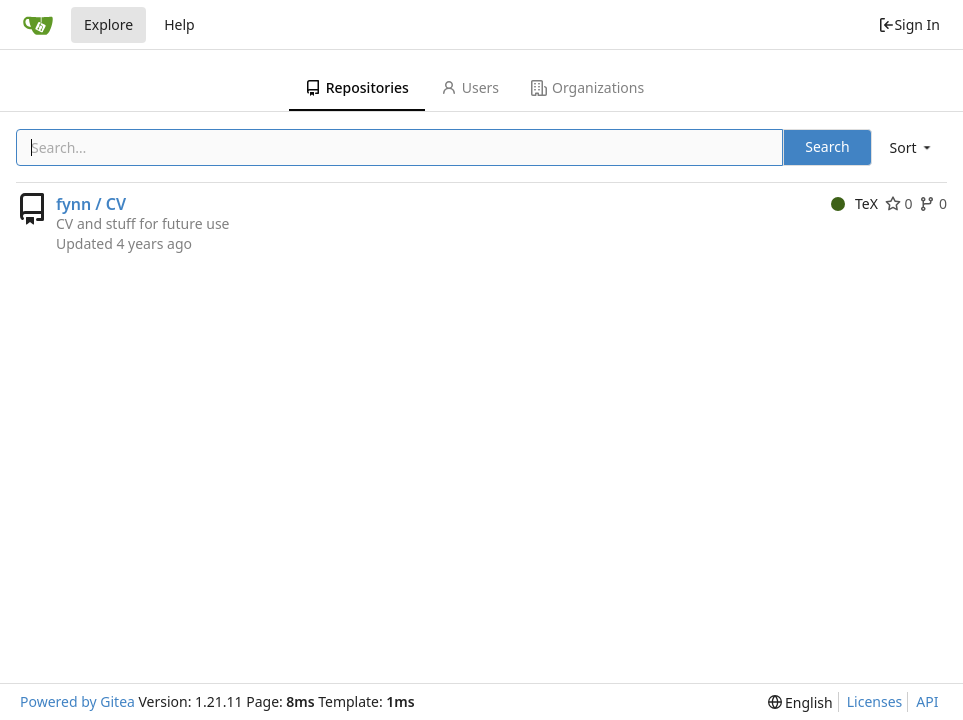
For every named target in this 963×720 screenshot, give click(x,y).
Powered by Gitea (77, 701)
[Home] (38, 25)
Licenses (875, 701)
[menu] (912, 147)
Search (827, 146)
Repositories (357, 87)
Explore (108, 24)
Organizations (587, 87)
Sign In (909, 24)
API (927, 701)
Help (179, 24)
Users (470, 87)
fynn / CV (91, 204)
